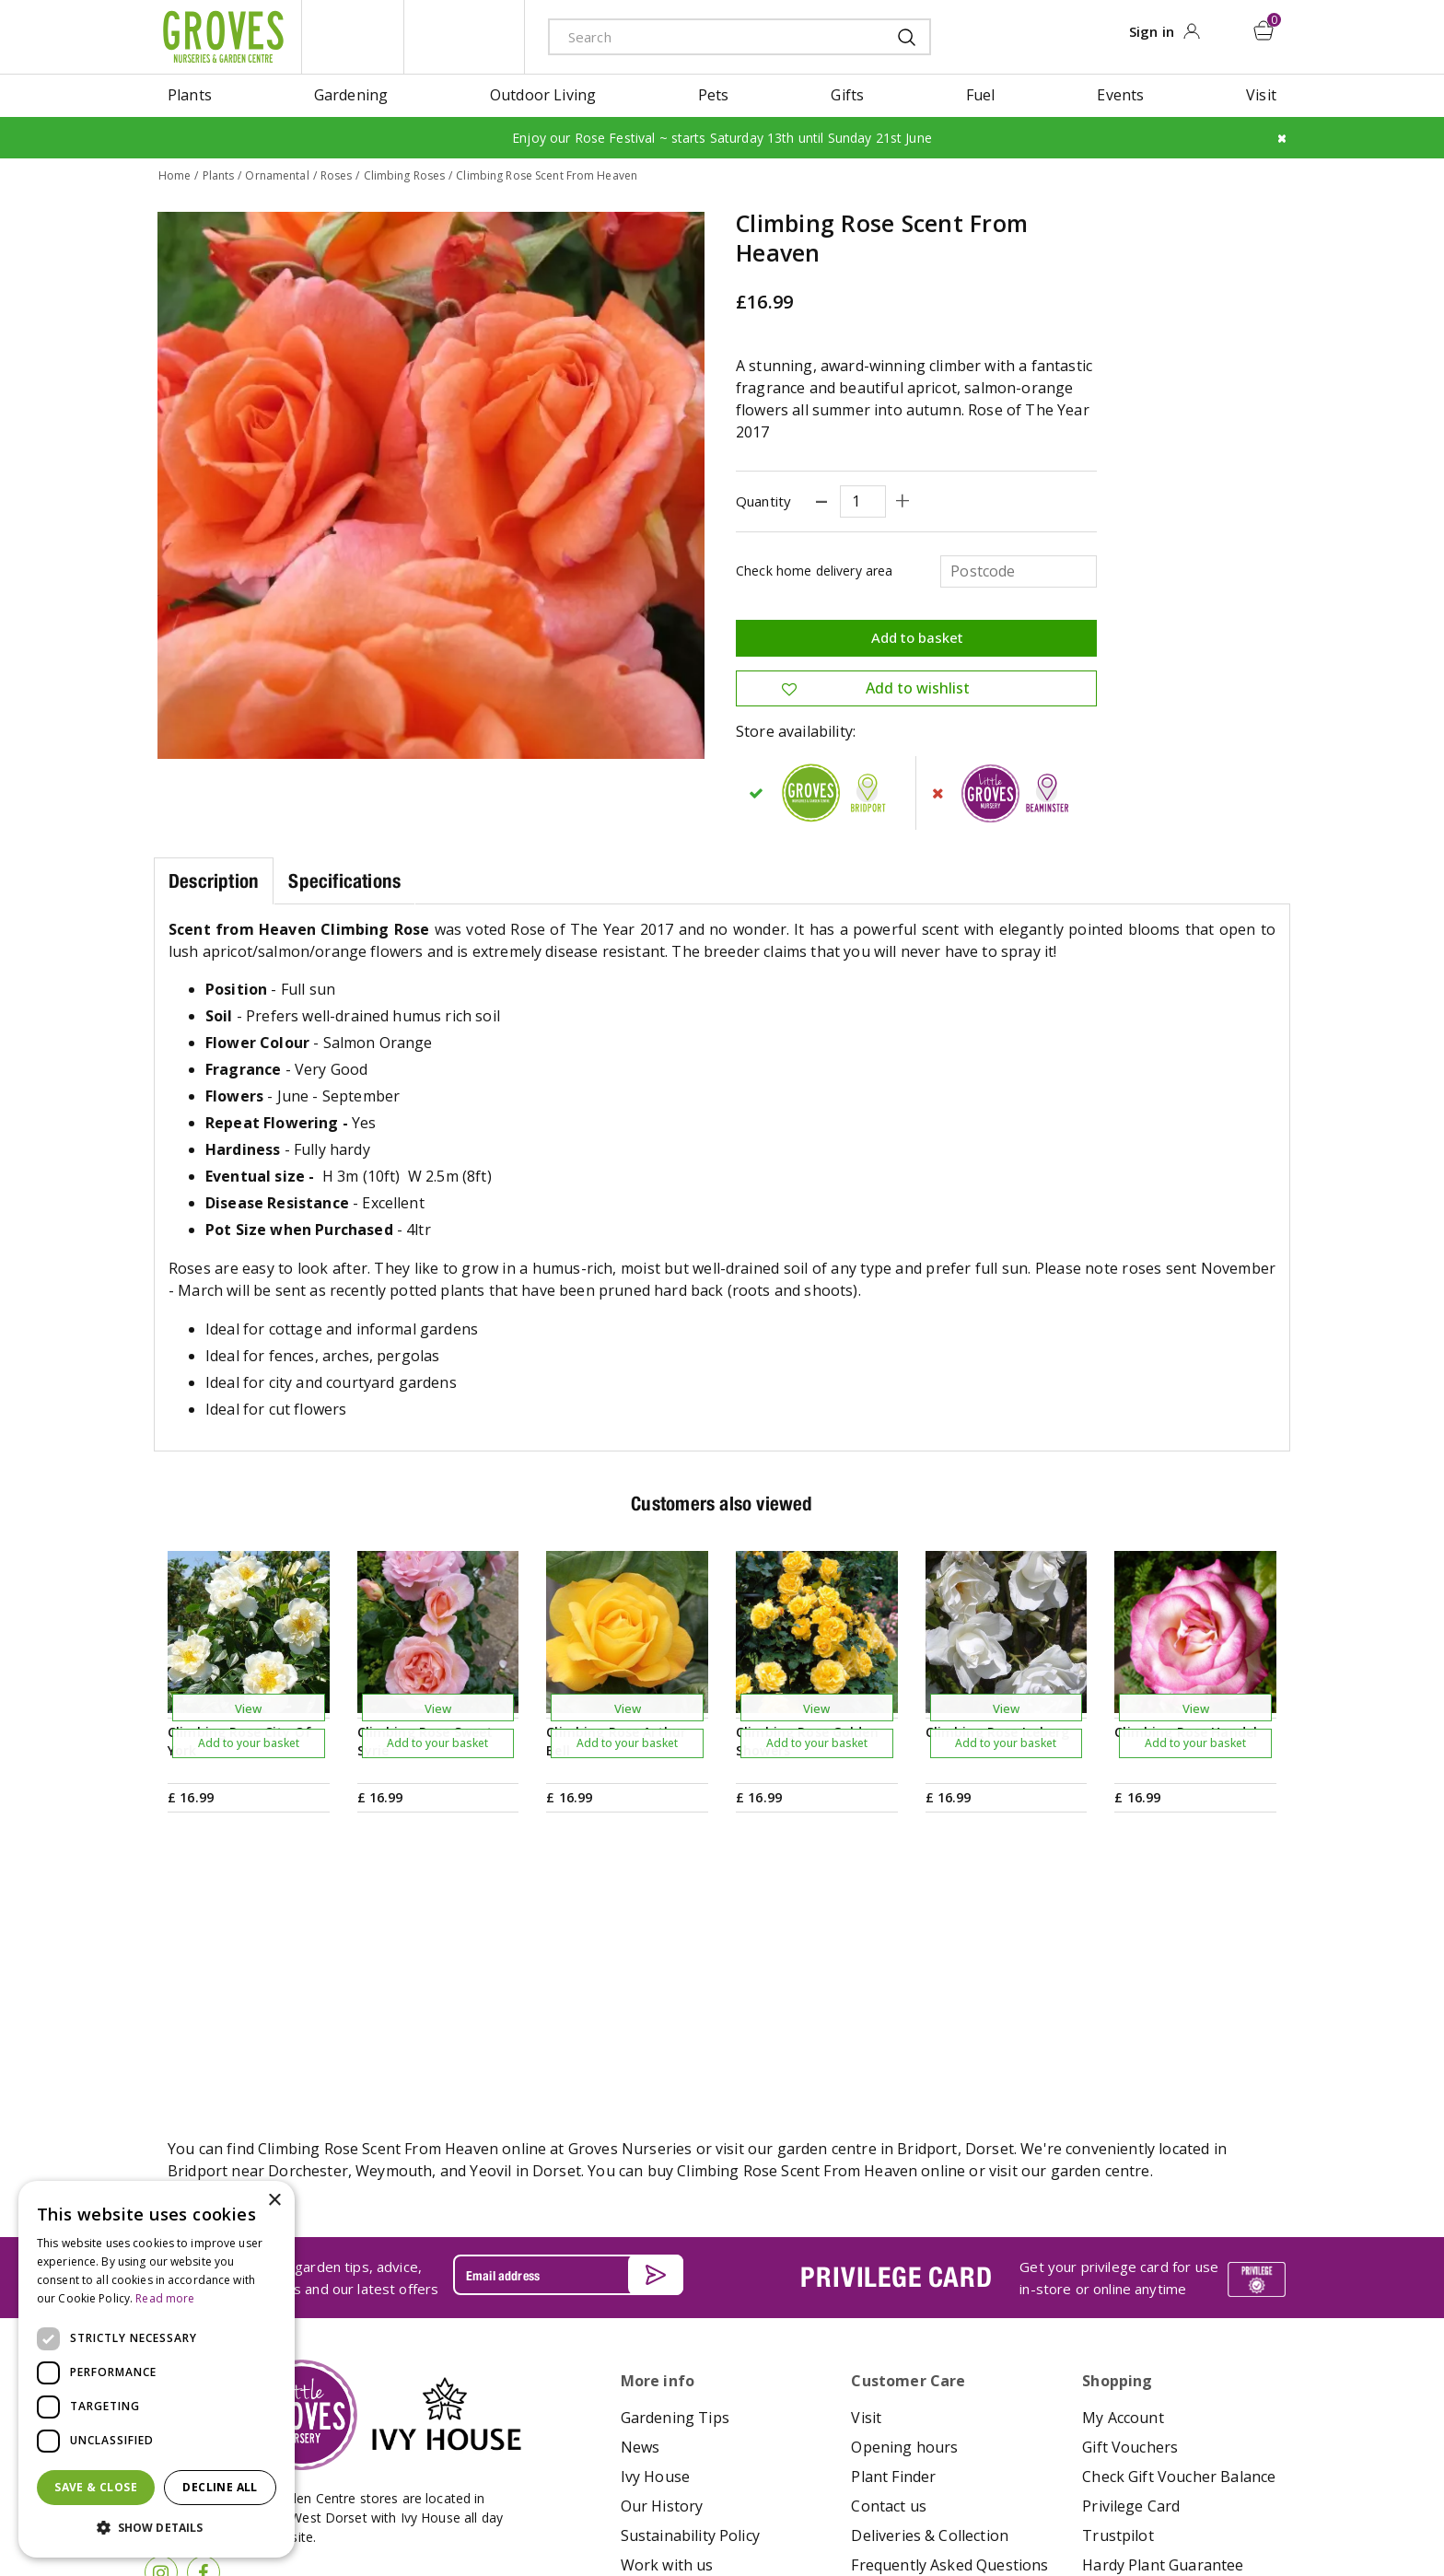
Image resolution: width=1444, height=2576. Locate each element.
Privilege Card (1131, 2277)
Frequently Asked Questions (949, 2336)
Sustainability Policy (690, 2307)
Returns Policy (1132, 2366)
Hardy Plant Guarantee (1162, 2336)
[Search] (710, 35)
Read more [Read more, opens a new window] (164, 2298)
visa (1276, 2508)
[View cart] (1264, 30)
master (1235, 2508)
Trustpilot (1118, 2307)
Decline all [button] (219, 2487)
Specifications (344, 880)
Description (214, 880)
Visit (866, 2189)
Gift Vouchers (1130, 2219)
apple (1110, 2508)
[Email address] (568, 2045)
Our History (662, 2277)
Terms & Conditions (678, 2506)
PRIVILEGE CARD (896, 2048)
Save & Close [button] (95, 2487)
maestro (1193, 2508)
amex (1069, 2508)
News (640, 2219)
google (1152, 2508)
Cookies (852, 2506)
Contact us (888, 2277)
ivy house (464, 37)
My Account (1123, 2189)
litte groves (353, 37)
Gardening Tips (675, 2189)
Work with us (667, 2336)
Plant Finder (893, 2248)
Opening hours (904, 2219)
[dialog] (156, 2369)
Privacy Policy (781, 2506)
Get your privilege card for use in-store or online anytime (1118, 2048)
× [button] (274, 2201)
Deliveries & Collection (929, 2307)
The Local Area (903, 2366)
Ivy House (655, 2248)
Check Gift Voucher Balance (1178, 2248)
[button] (156, 2528)
